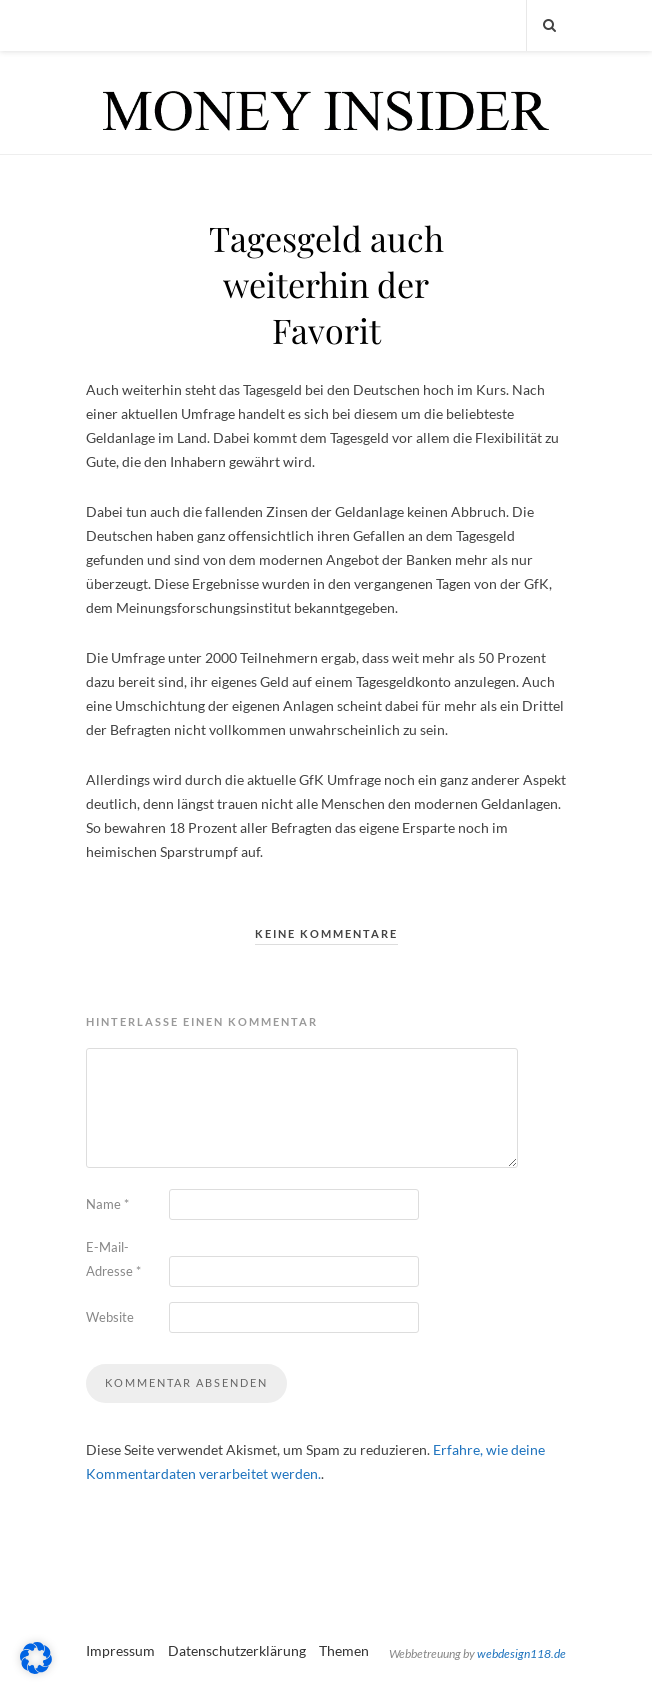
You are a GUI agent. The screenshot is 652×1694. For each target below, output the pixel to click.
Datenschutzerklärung (237, 1650)
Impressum (120, 1650)
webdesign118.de (521, 1653)
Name (107, 1204)
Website (110, 1317)
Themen (344, 1650)
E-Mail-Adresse (113, 1259)
